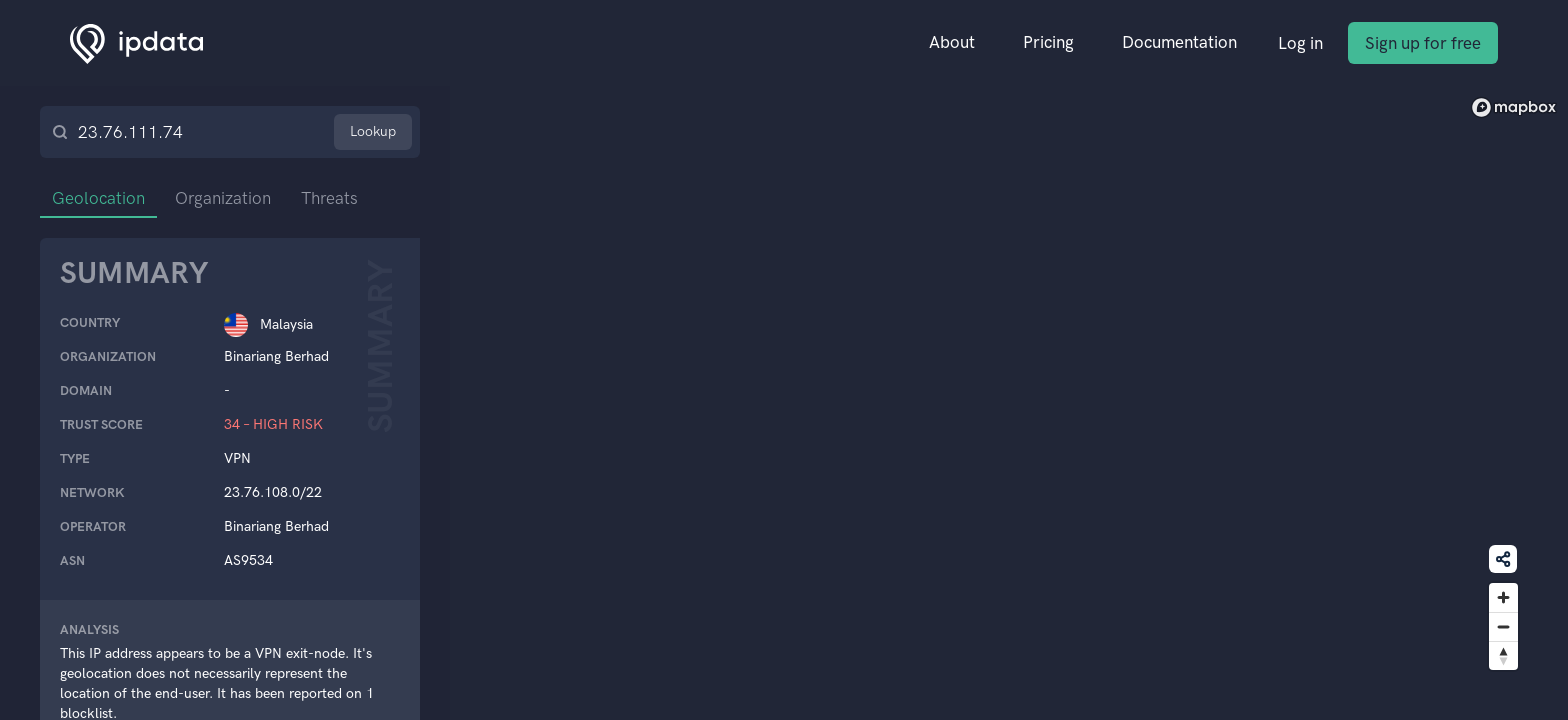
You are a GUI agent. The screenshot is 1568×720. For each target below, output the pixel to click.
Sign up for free (1423, 43)
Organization (223, 198)
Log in (1300, 43)
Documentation (1179, 42)
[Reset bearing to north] (1503, 655)
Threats (329, 198)
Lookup (373, 131)
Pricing (1048, 42)
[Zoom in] (1503, 597)
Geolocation (98, 198)
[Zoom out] (1503, 626)
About (952, 42)
